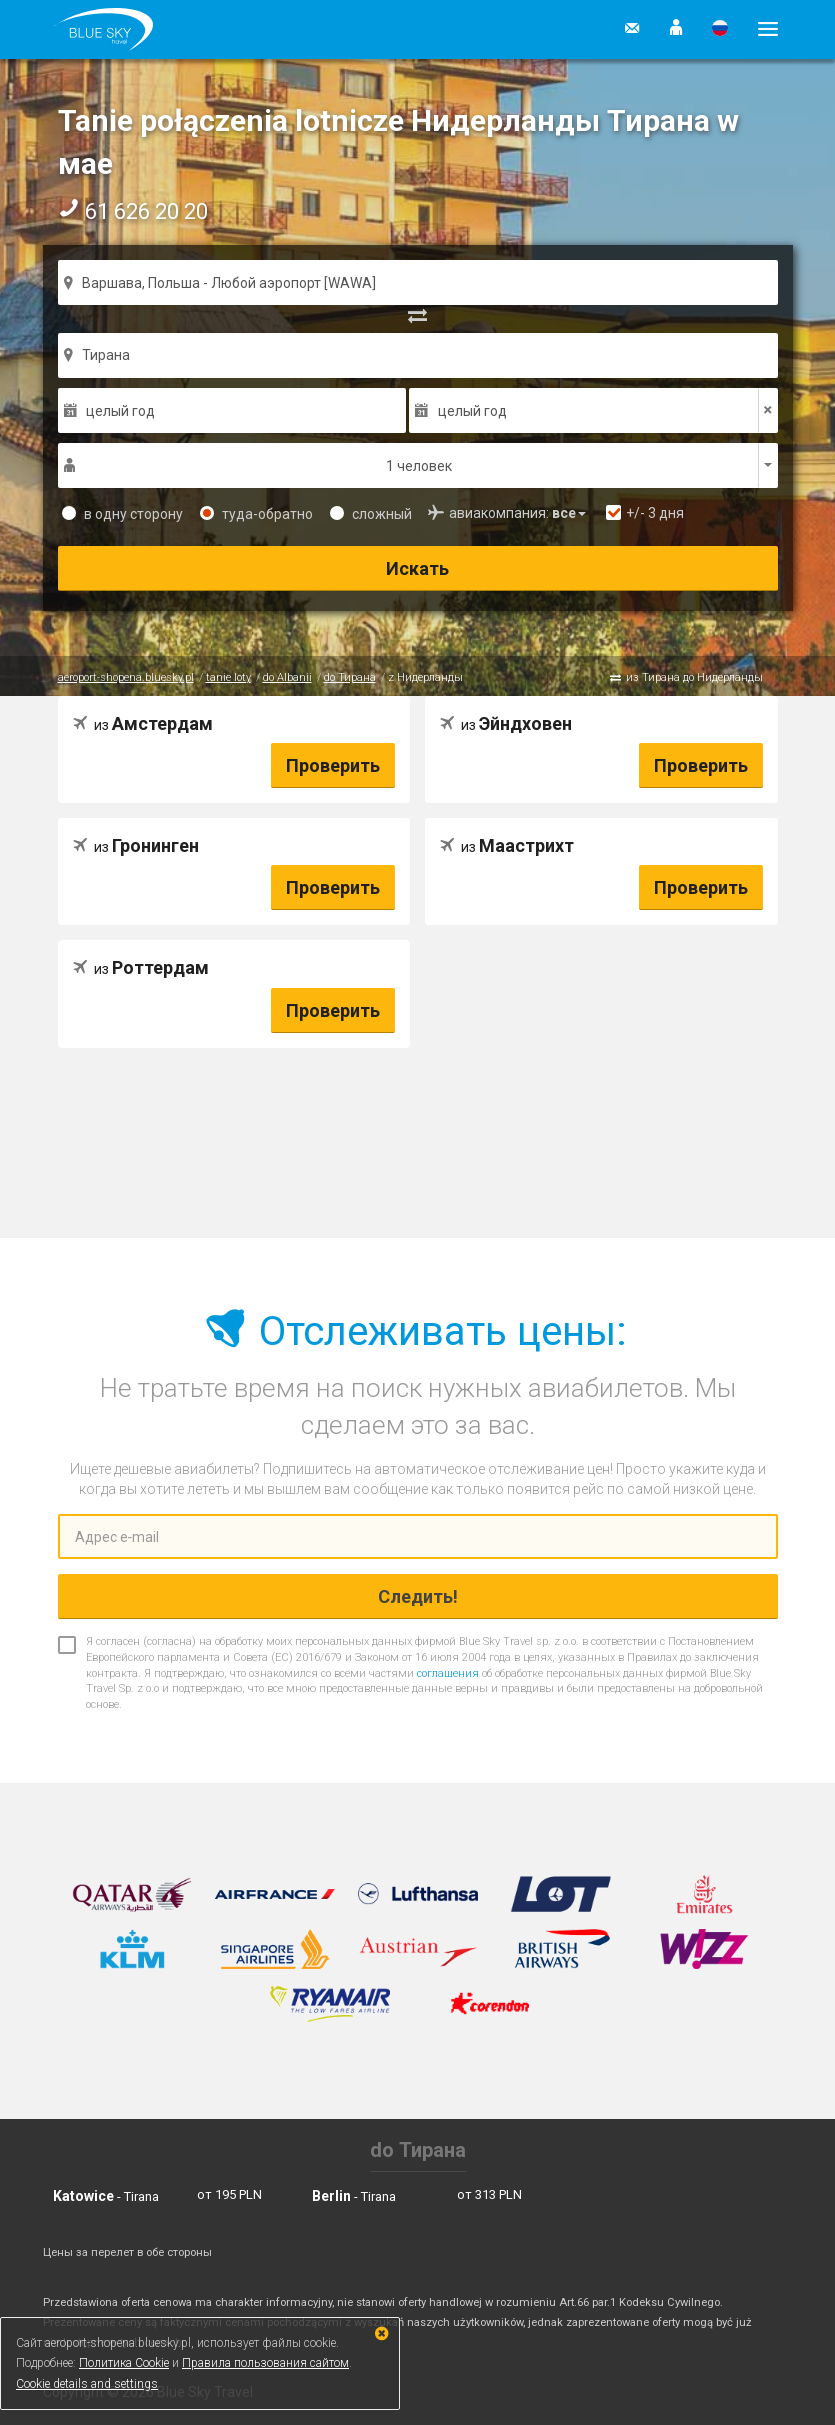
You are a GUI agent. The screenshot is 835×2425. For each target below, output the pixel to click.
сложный (371, 514)
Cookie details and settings (87, 2384)
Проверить (333, 765)
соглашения (448, 1673)
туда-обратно (256, 514)
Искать (417, 568)
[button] (676, 29)
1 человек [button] (419, 466)
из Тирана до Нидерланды (694, 677)
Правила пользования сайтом (265, 2363)
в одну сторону (122, 514)
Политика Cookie (124, 2363)
